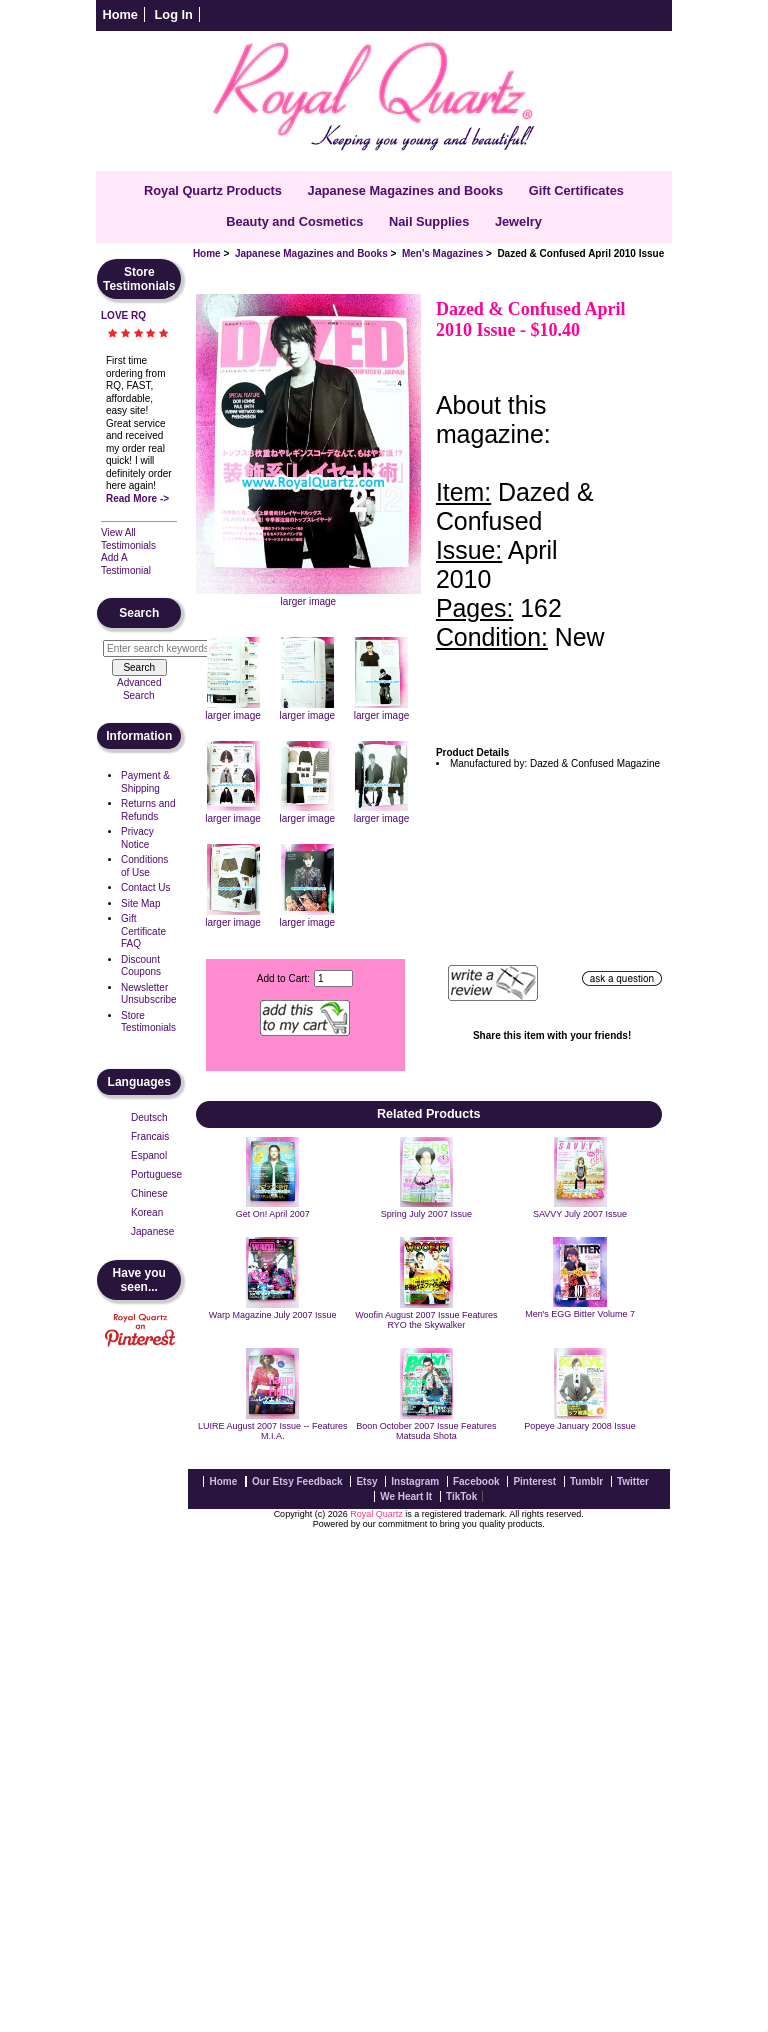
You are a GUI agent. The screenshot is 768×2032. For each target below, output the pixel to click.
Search (139, 613)
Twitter (633, 1481)
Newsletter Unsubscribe (149, 994)
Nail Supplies (429, 221)
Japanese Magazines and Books (311, 253)
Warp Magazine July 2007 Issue (273, 1315)
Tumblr (586, 1481)
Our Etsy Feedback (297, 1481)
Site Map (140, 903)
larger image (233, 710)
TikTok (461, 1496)
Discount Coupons (141, 966)
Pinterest (534, 1481)
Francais (150, 1136)
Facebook (476, 1481)
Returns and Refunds (148, 810)
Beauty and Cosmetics (294, 221)
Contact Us (145, 887)
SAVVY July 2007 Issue (580, 1214)
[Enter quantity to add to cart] (333, 978)
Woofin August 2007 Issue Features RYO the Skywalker (426, 1320)
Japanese (152, 1231)
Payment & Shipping (145, 782)
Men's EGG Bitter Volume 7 (580, 1314)
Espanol (149, 1155)
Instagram (415, 1481)
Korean (147, 1212)
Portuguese (156, 1174)
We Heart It (406, 1496)
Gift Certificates (576, 190)
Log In (174, 14)
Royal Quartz (376, 1514)
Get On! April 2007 (273, 1214)
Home (120, 14)
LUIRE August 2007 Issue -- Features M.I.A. (273, 1431)
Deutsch (149, 1117)
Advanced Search (139, 689)
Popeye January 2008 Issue (580, 1426)
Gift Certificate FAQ (143, 931)
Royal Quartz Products (213, 190)
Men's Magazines (442, 253)
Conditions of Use (144, 866)
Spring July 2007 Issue (426, 1214)
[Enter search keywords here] (161, 648)
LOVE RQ (123, 315)
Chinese (149, 1193)
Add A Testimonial (126, 564)
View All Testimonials (128, 539)
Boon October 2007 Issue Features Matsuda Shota (426, 1431)
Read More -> (137, 498)
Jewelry (518, 221)
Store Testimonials (148, 1022)
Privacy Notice (137, 838)
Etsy (366, 1481)
